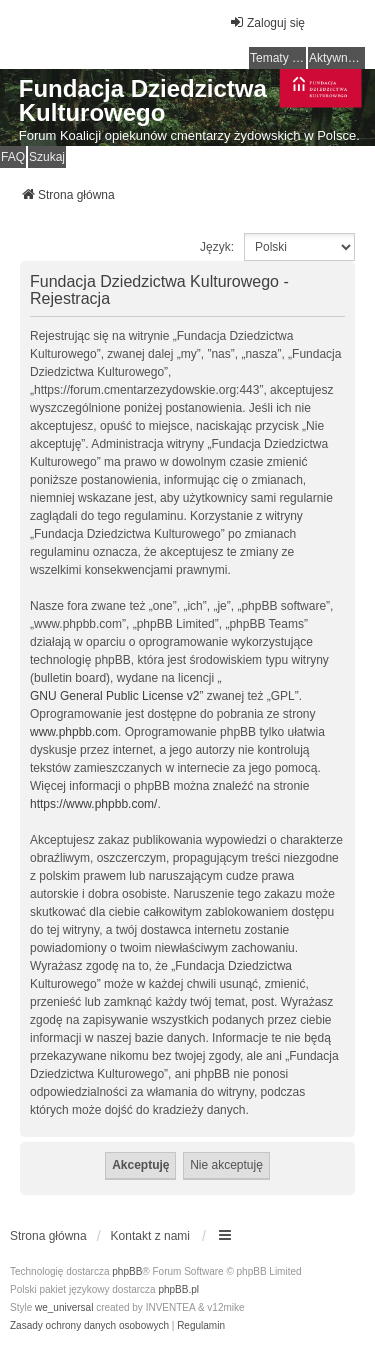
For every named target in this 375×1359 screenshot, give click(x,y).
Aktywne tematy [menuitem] (337, 58)
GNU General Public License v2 (114, 696)
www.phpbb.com (74, 732)
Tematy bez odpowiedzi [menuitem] (278, 58)
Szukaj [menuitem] (47, 157)
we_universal (64, 1307)
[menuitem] (89, 1326)
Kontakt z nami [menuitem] (150, 1236)
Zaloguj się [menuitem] (267, 22)
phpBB (127, 1271)
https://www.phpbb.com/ (93, 804)
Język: (217, 247)
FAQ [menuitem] (13, 157)
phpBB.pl (178, 1289)
